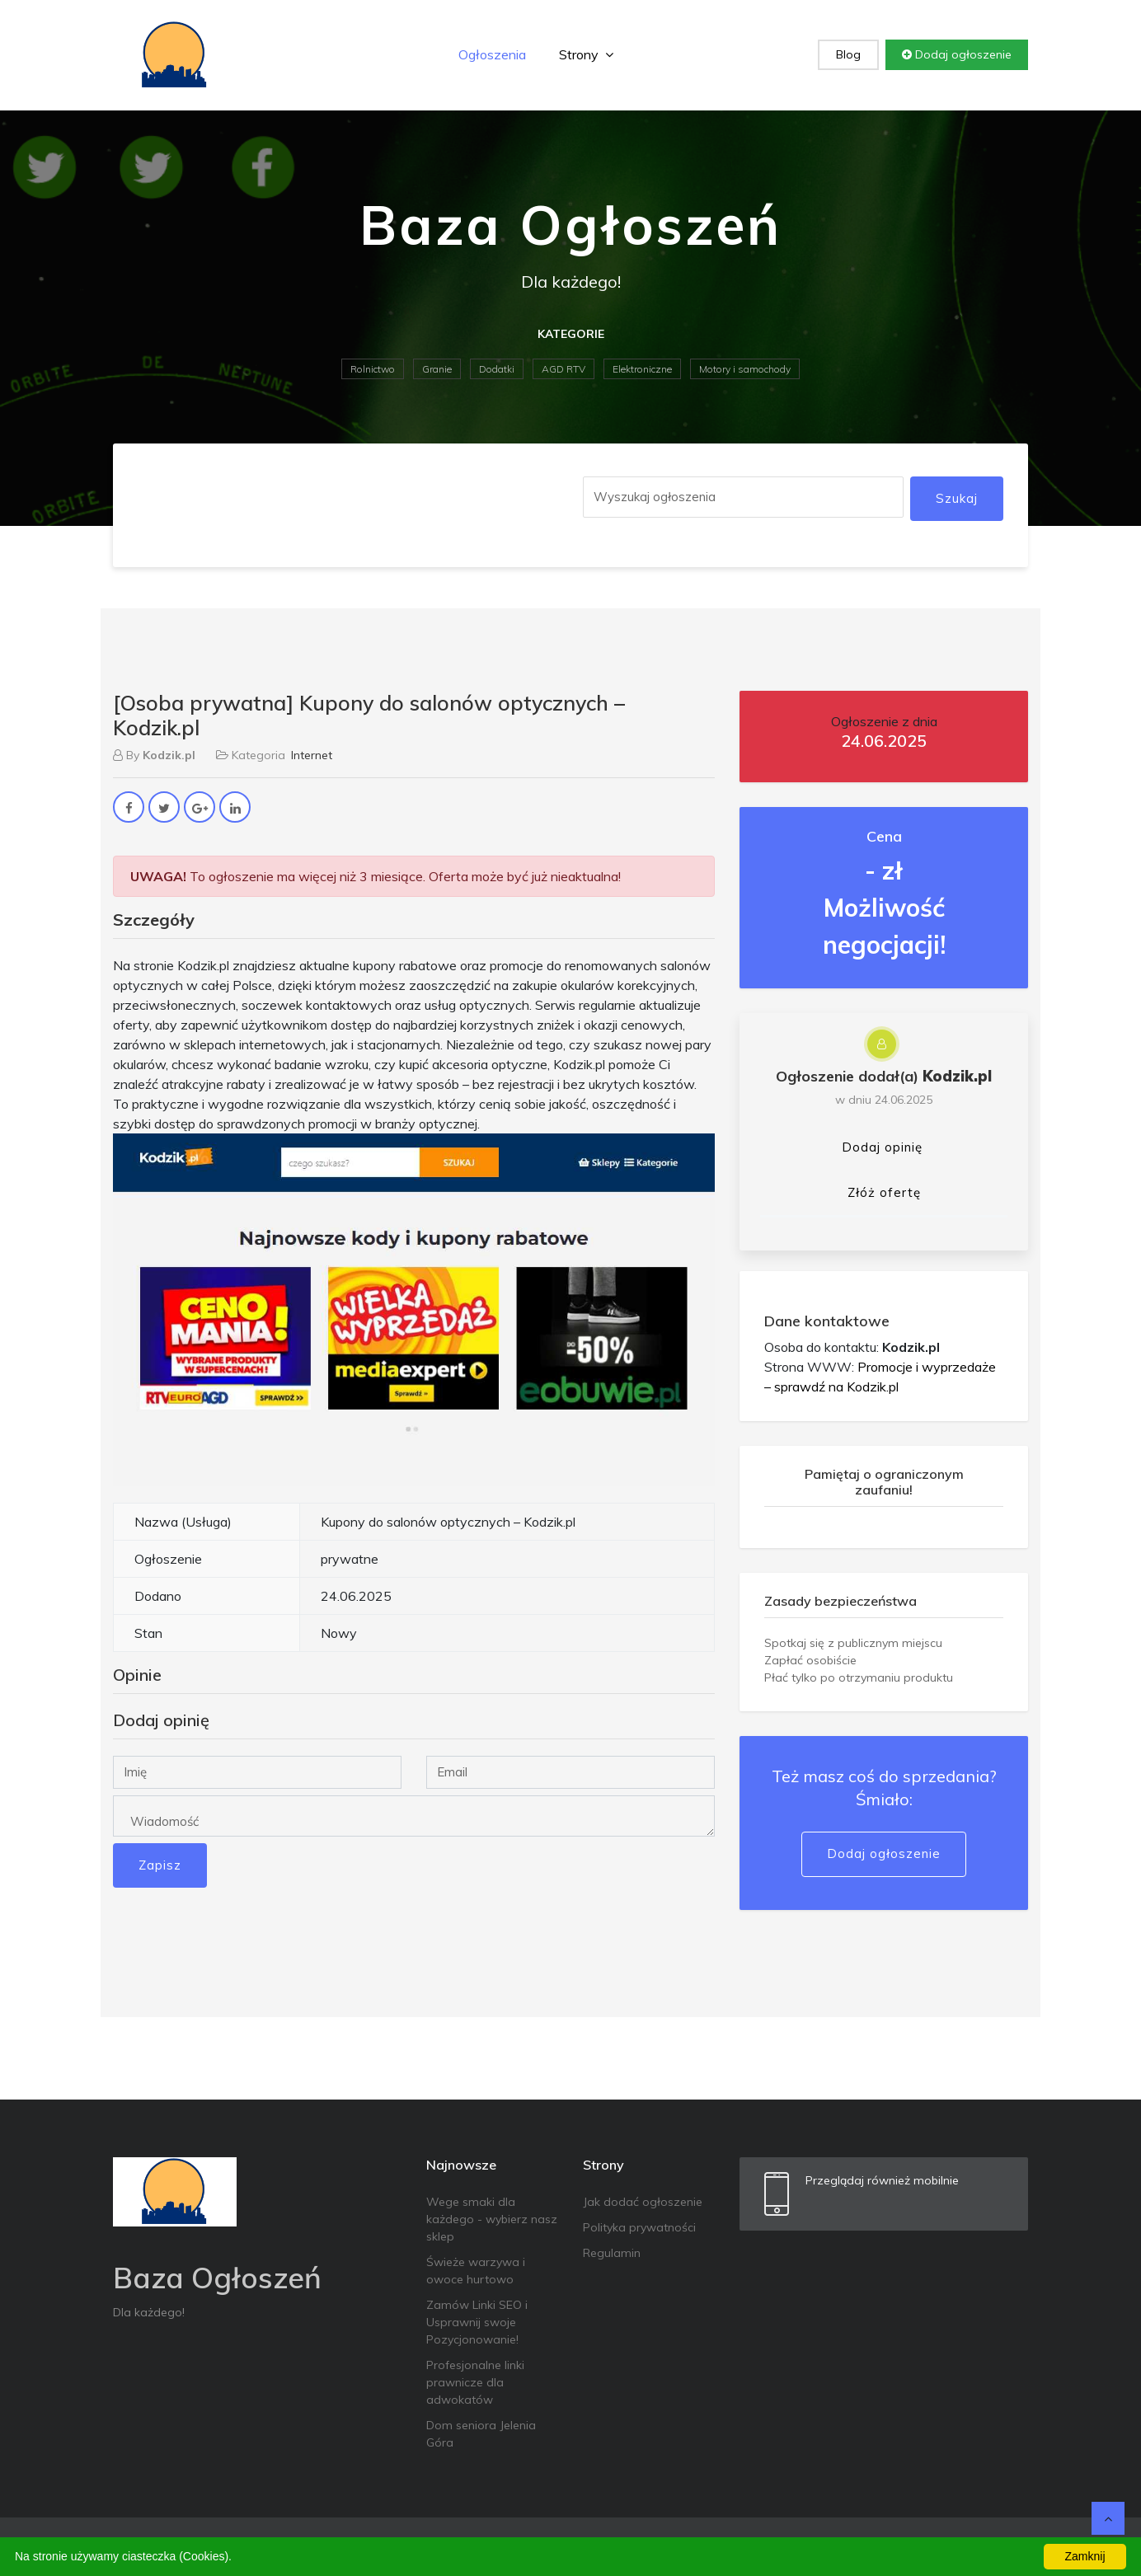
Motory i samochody (745, 369)
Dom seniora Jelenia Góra (481, 2434)
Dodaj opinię (882, 1147)
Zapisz (160, 1865)
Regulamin (612, 2252)
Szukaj (957, 498)
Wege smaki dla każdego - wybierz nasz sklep (491, 2219)
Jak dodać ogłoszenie (642, 2201)
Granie (437, 369)
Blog (848, 54)
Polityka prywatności (639, 2227)
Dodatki (496, 369)
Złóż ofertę (884, 1192)
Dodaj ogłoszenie (957, 54)
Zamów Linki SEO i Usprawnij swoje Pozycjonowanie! (477, 2322)
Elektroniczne (642, 369)
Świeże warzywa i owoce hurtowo (475, 2271)
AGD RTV (563, 369)
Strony (586, 54)
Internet (311, 755)
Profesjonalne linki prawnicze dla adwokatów (475, 2382)
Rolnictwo (372, 369)
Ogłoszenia (492, 54)
